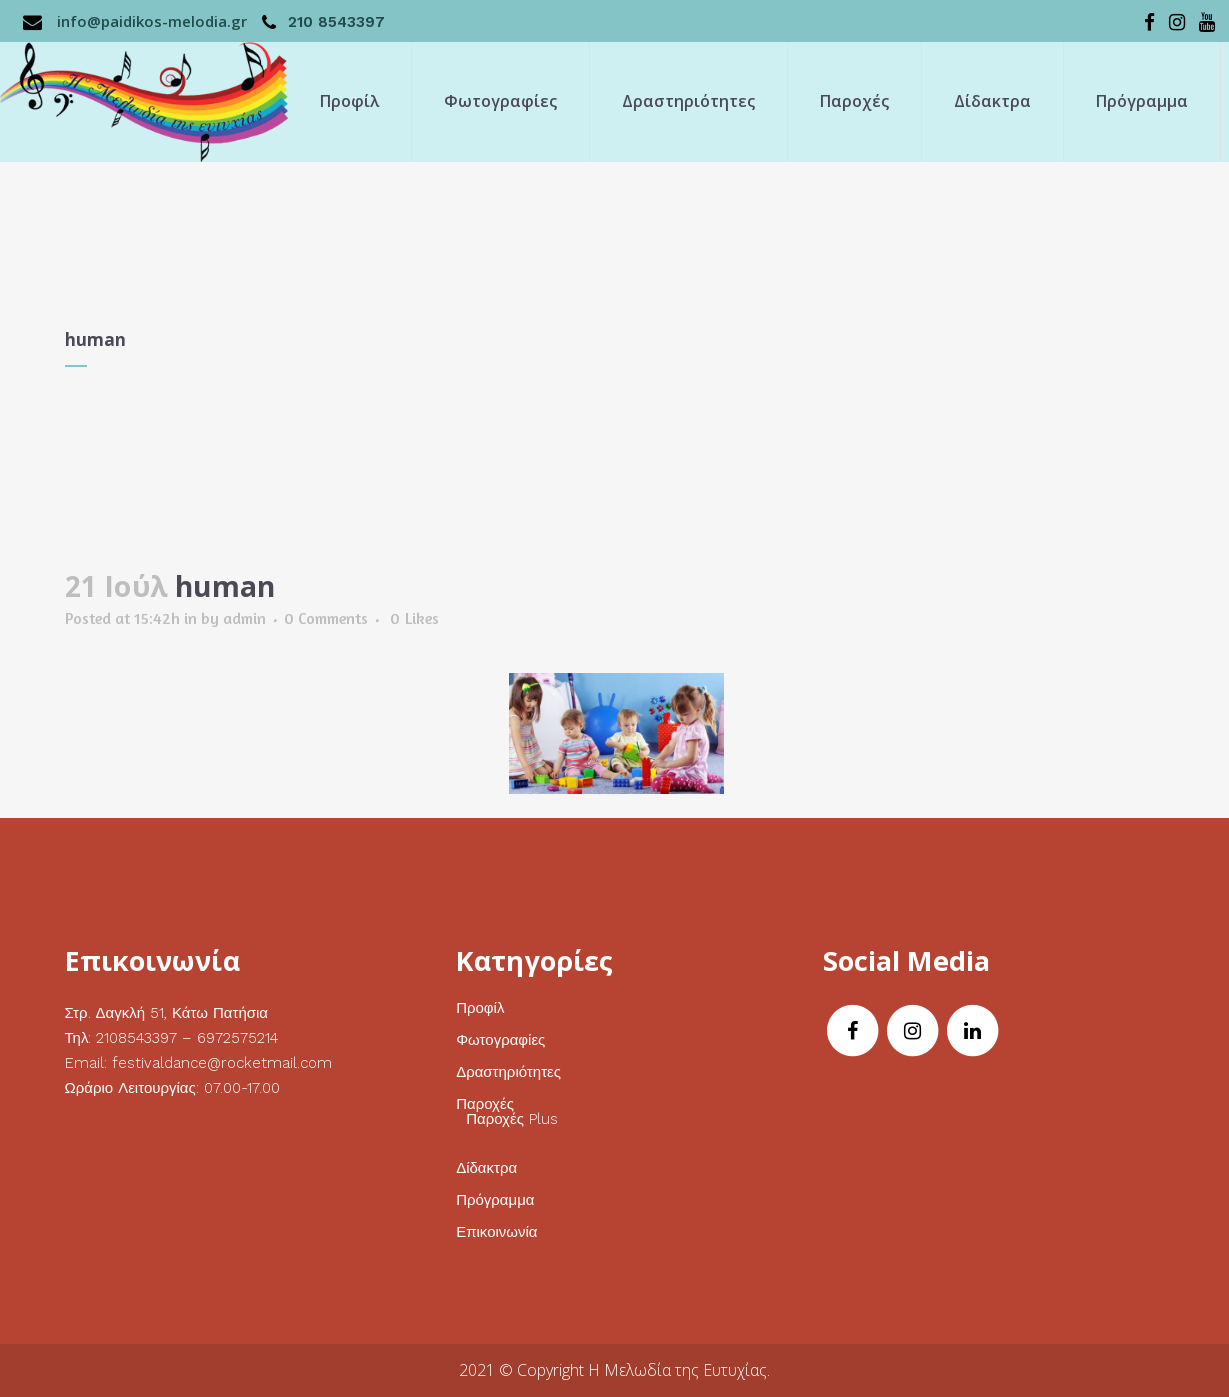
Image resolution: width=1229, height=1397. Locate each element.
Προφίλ (480, 1008)
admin (244, 618)
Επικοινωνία (496, 1232)
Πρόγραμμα (495, 1200)
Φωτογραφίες (500, 1040)
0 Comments (326, 618)
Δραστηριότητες (508, 1072)
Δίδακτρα (486, 1168)
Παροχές (485, 1104)
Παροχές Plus (512, 1119)
